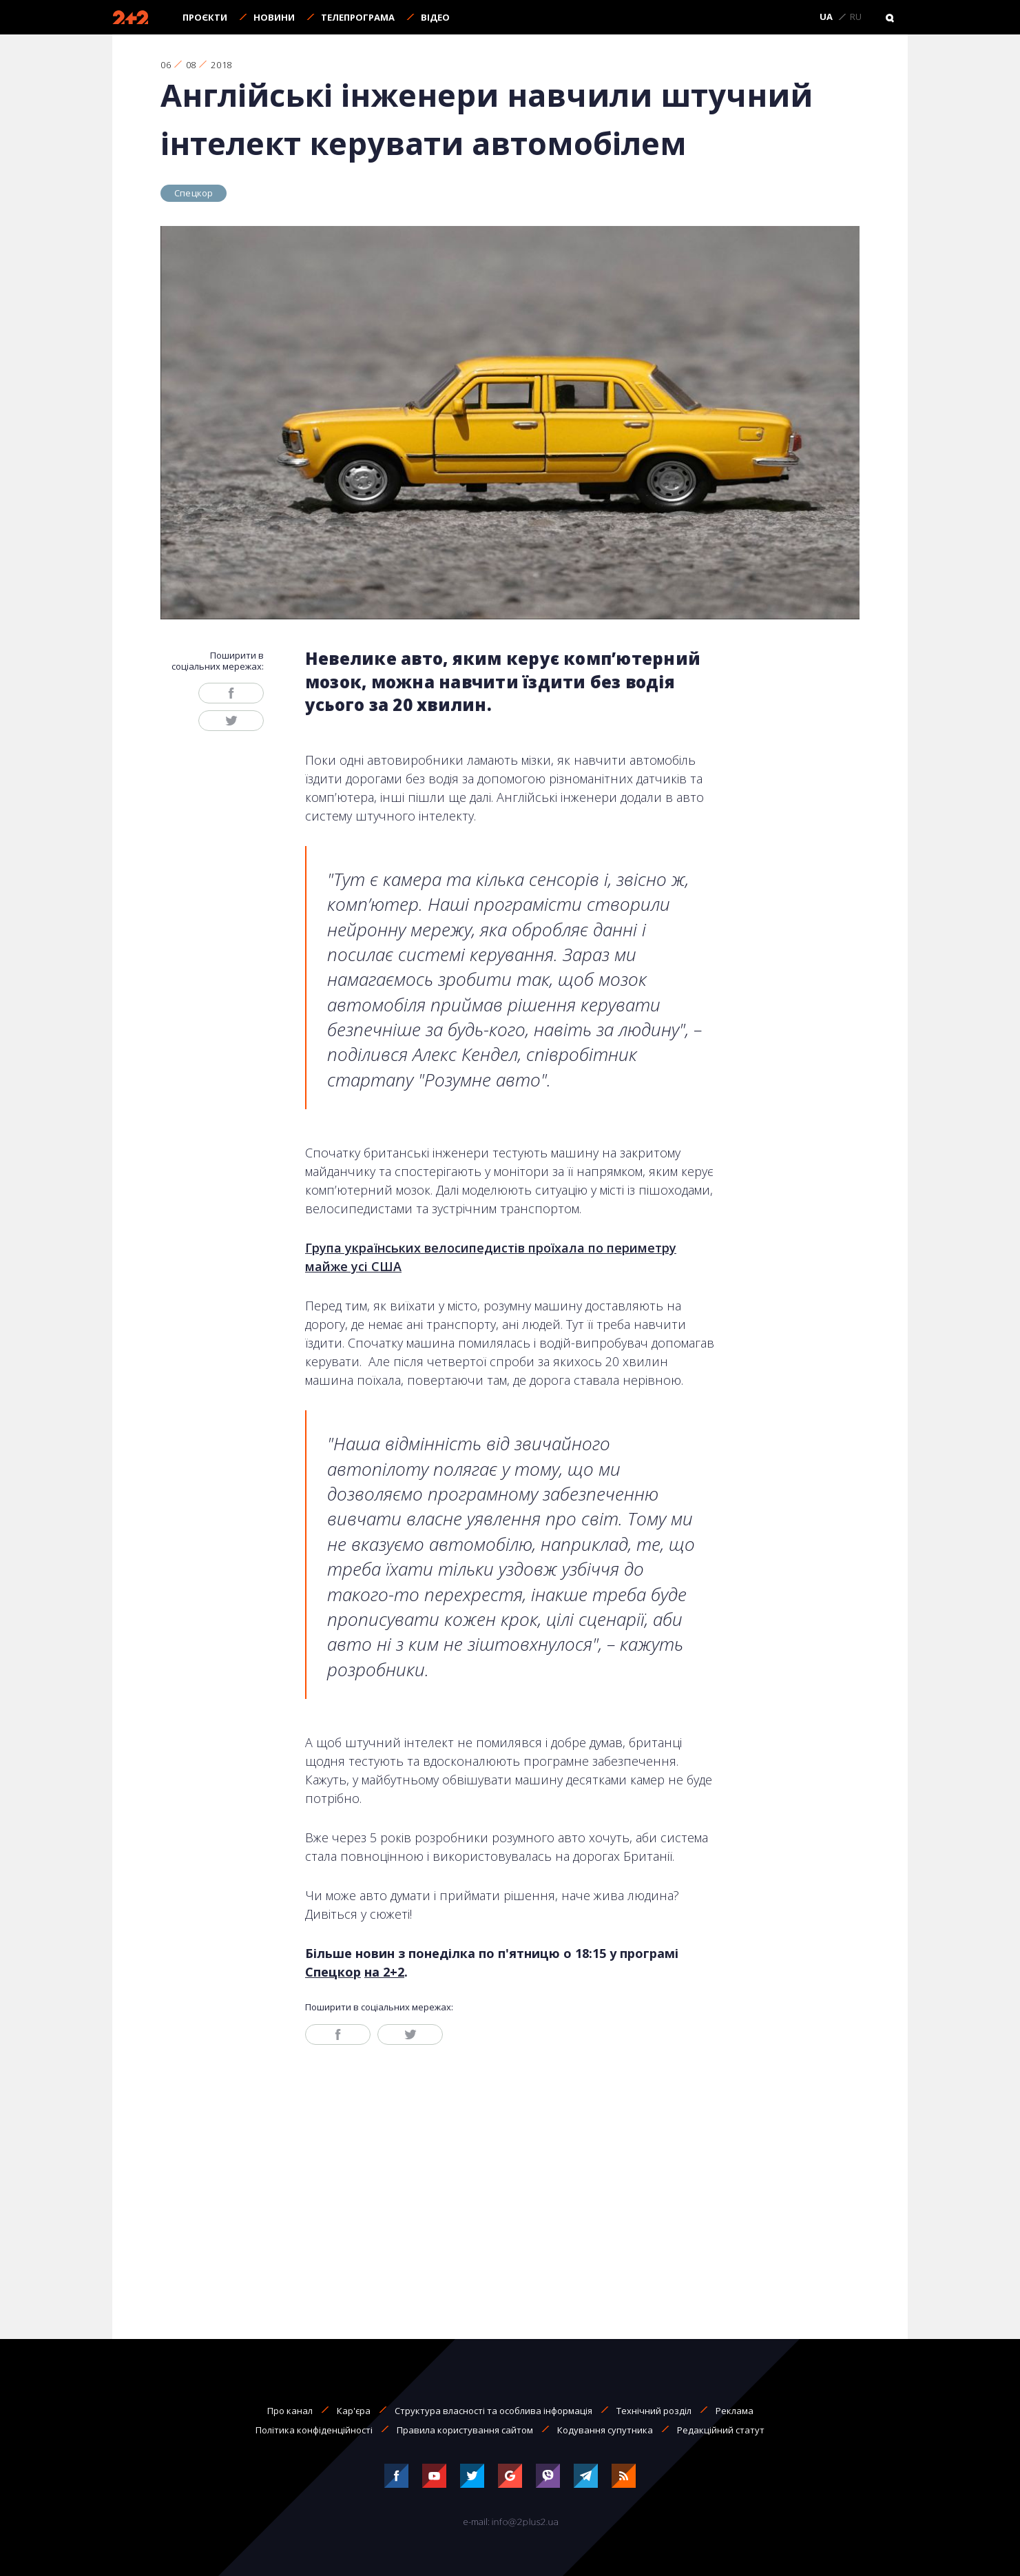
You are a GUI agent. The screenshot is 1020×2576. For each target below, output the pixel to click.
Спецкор (193, 193)
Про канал (290, 2410)
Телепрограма (358, 17)
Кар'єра (354, 2410)
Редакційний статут (720, 2430)
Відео (435, 17)
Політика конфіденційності (314, 2430)
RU (856, 17)
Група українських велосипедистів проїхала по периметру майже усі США (490, 1257)
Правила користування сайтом (465, 2430)
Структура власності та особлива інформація (493, 2410)
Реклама (734, 2410)
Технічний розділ (653, 2410)
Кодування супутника (605, 2430)
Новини (274, 17)
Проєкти (205, 17)
